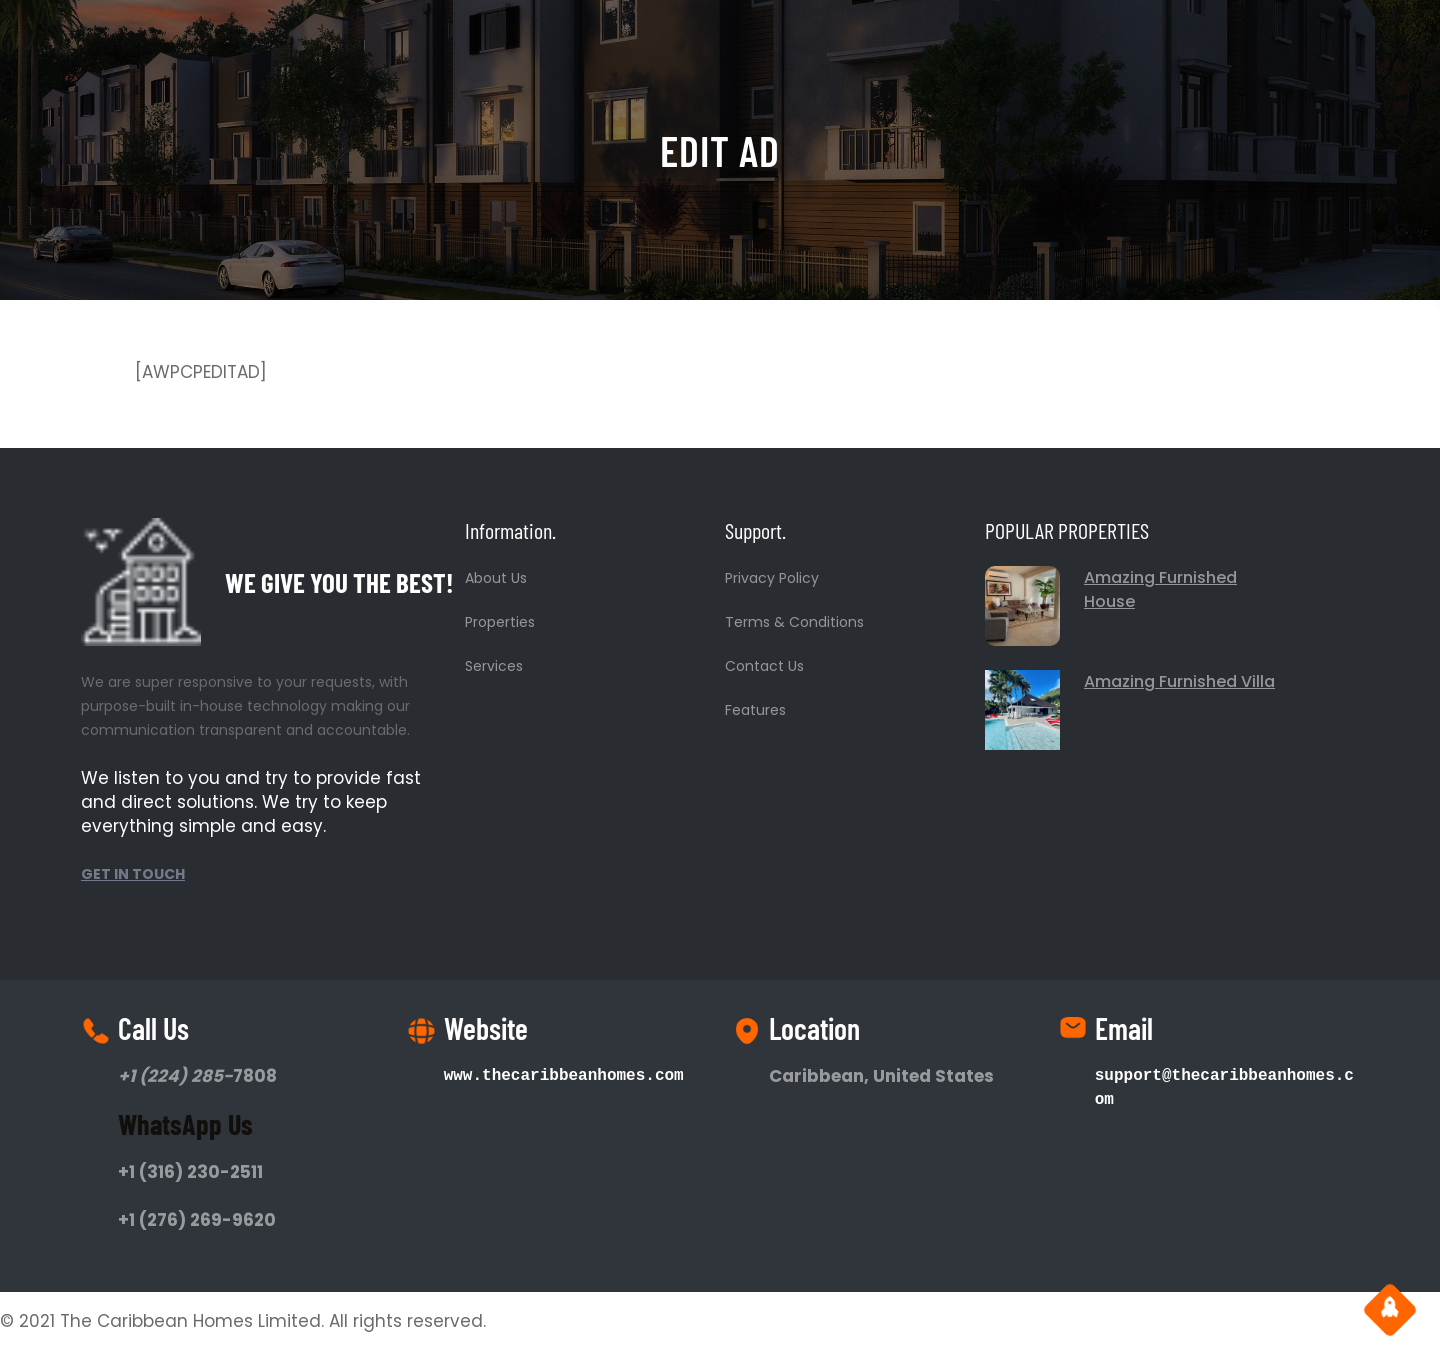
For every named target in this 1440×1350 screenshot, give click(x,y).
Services (494, 666)
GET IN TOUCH (133, 874)
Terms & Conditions (794, 622)
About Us (496, 578)
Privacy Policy (772, 578)
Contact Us (764, 666)
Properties (500, 622)
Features (755, 710)
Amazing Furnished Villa (1179, 681)
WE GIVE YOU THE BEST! (339, 582)
